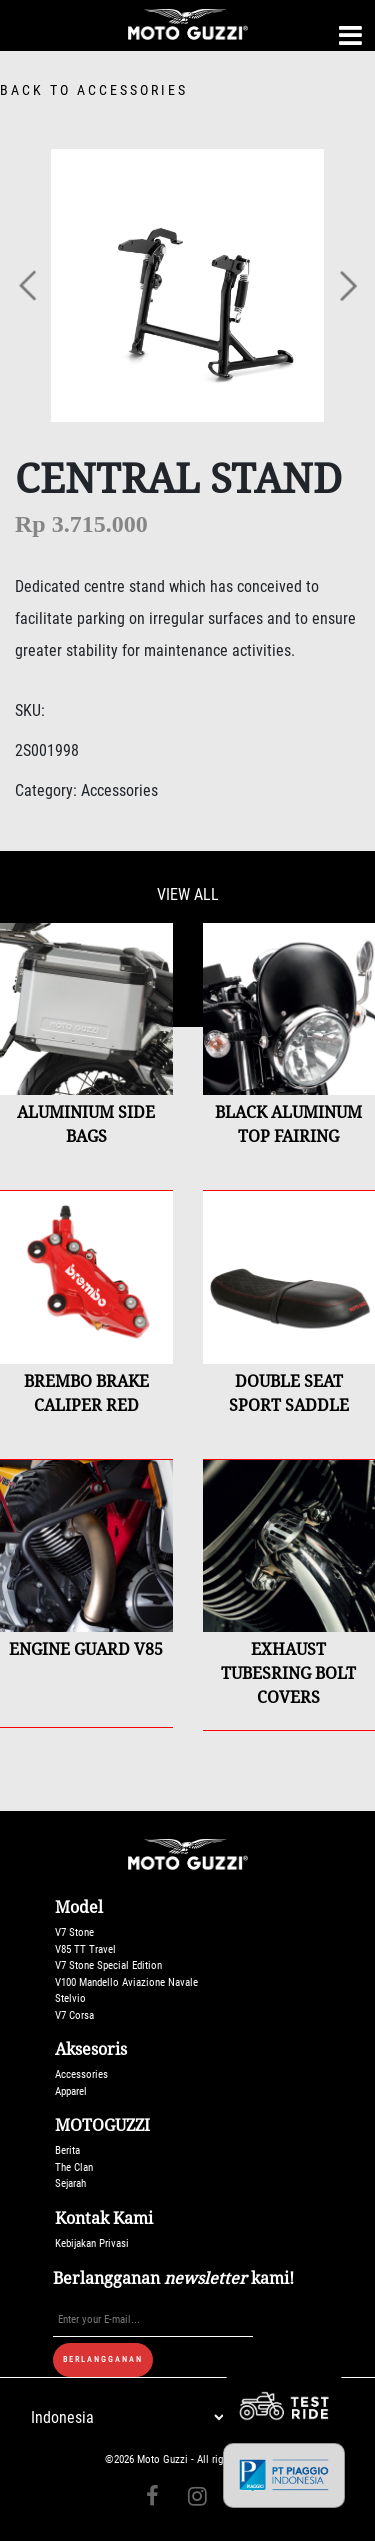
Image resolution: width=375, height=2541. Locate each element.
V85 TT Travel (85, 1949)
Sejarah (70, 2183)
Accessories (81, 2074)
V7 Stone (74, 1932)
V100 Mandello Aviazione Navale (126, 1982)
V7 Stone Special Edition (108, 1965)
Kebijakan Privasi (92, 2243)
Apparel (71, 2091)
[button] (29, 285)
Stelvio (70, 1998)
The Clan (74, 2167)
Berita (67, 2150)
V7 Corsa (74, 2015)
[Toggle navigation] (350, 35)
